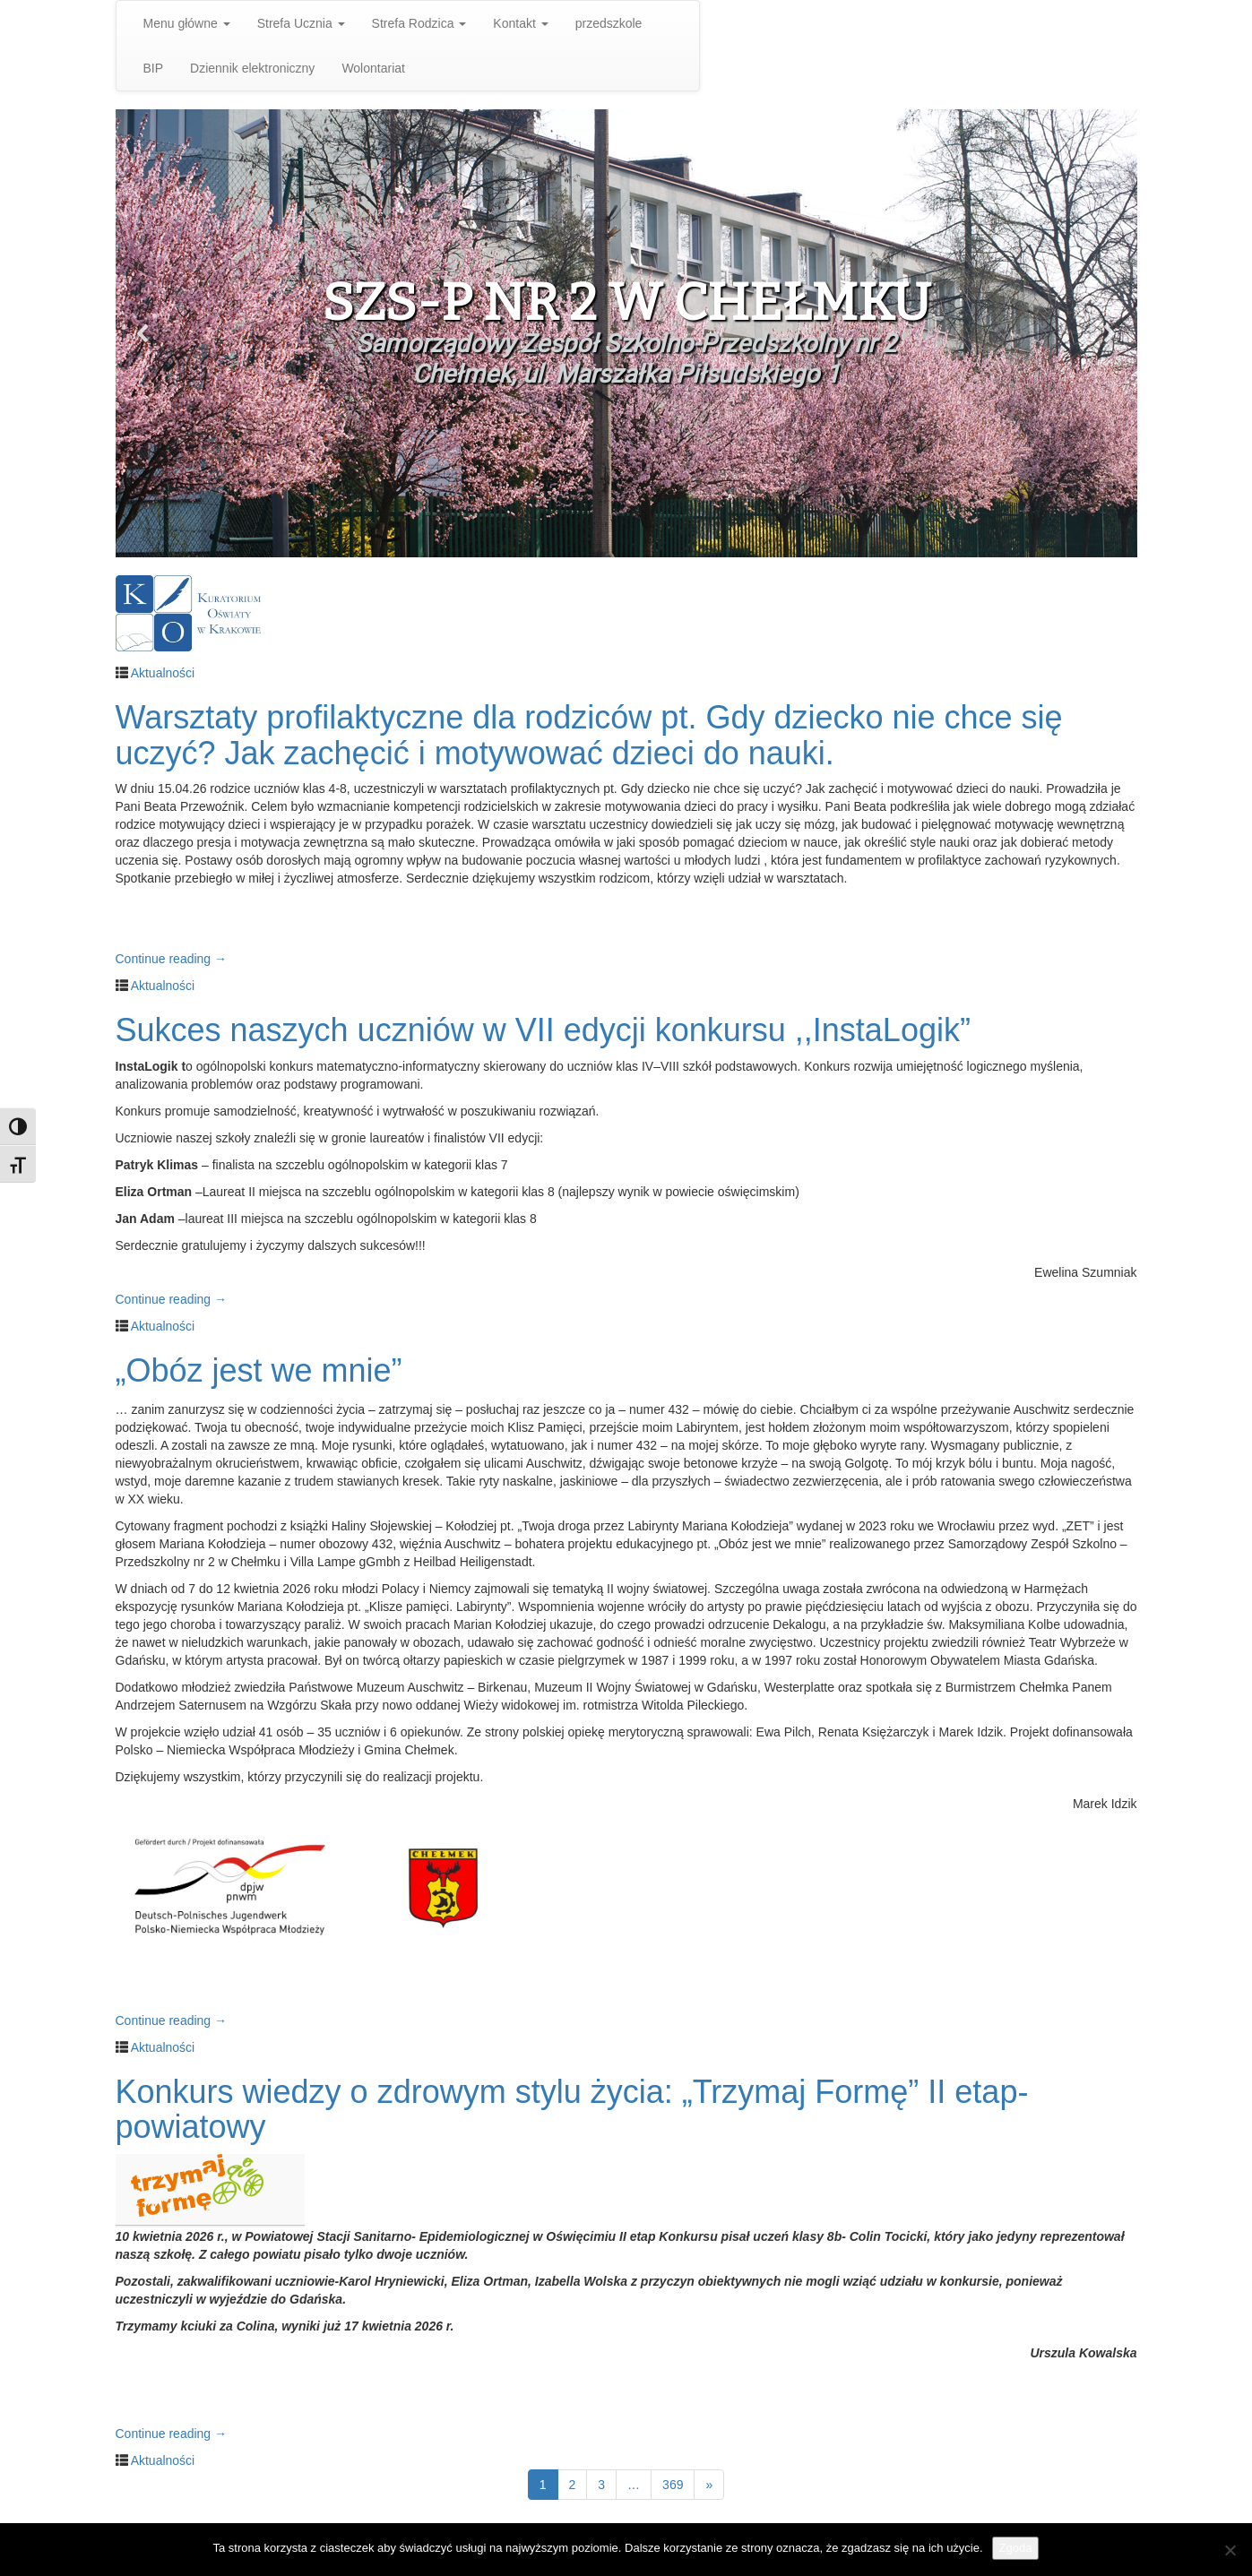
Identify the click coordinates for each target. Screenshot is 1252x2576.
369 (672, 2484)
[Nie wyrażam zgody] (1230, 2550)
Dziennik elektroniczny (252, 68)
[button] (143, 333)
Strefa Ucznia (301, 23)
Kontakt (520, 23)
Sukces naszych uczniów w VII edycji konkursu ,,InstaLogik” (543, 1030)
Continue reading (172, 959)
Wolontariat (373, 68)
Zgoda (1015, 2547)
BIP (153, 68)
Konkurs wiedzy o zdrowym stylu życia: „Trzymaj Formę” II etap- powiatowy (572, 2109)
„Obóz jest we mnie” (259, 1370)
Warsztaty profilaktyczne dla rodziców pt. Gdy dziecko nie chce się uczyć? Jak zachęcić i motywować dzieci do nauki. (589, 735)
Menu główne (186, 23)
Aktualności (163, 673)
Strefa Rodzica (419, 23)
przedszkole (609, 23)
